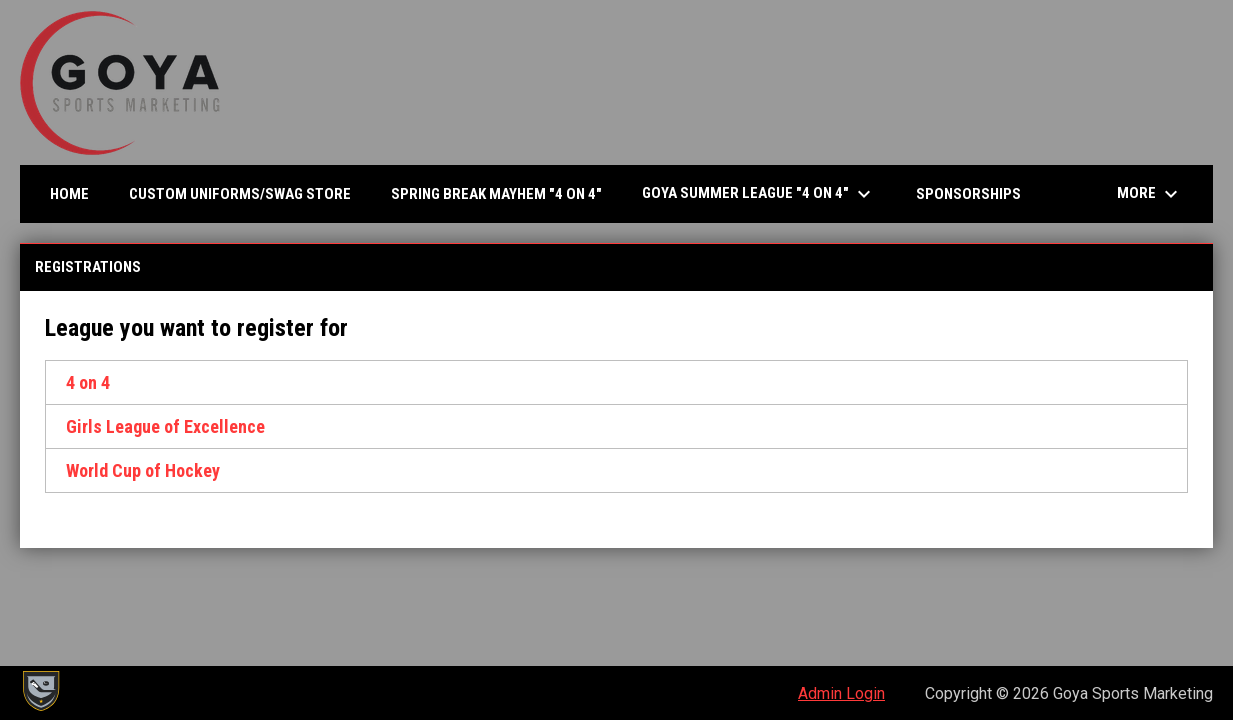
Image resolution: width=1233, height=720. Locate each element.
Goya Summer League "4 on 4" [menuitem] (759, 194)
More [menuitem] (1150, 194)
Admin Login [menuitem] (841, 693)
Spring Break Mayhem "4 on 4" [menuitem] (496, 194)
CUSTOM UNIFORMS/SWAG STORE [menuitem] (240, 194)
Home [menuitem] (69, 194)
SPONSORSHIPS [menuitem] (968, 194)
